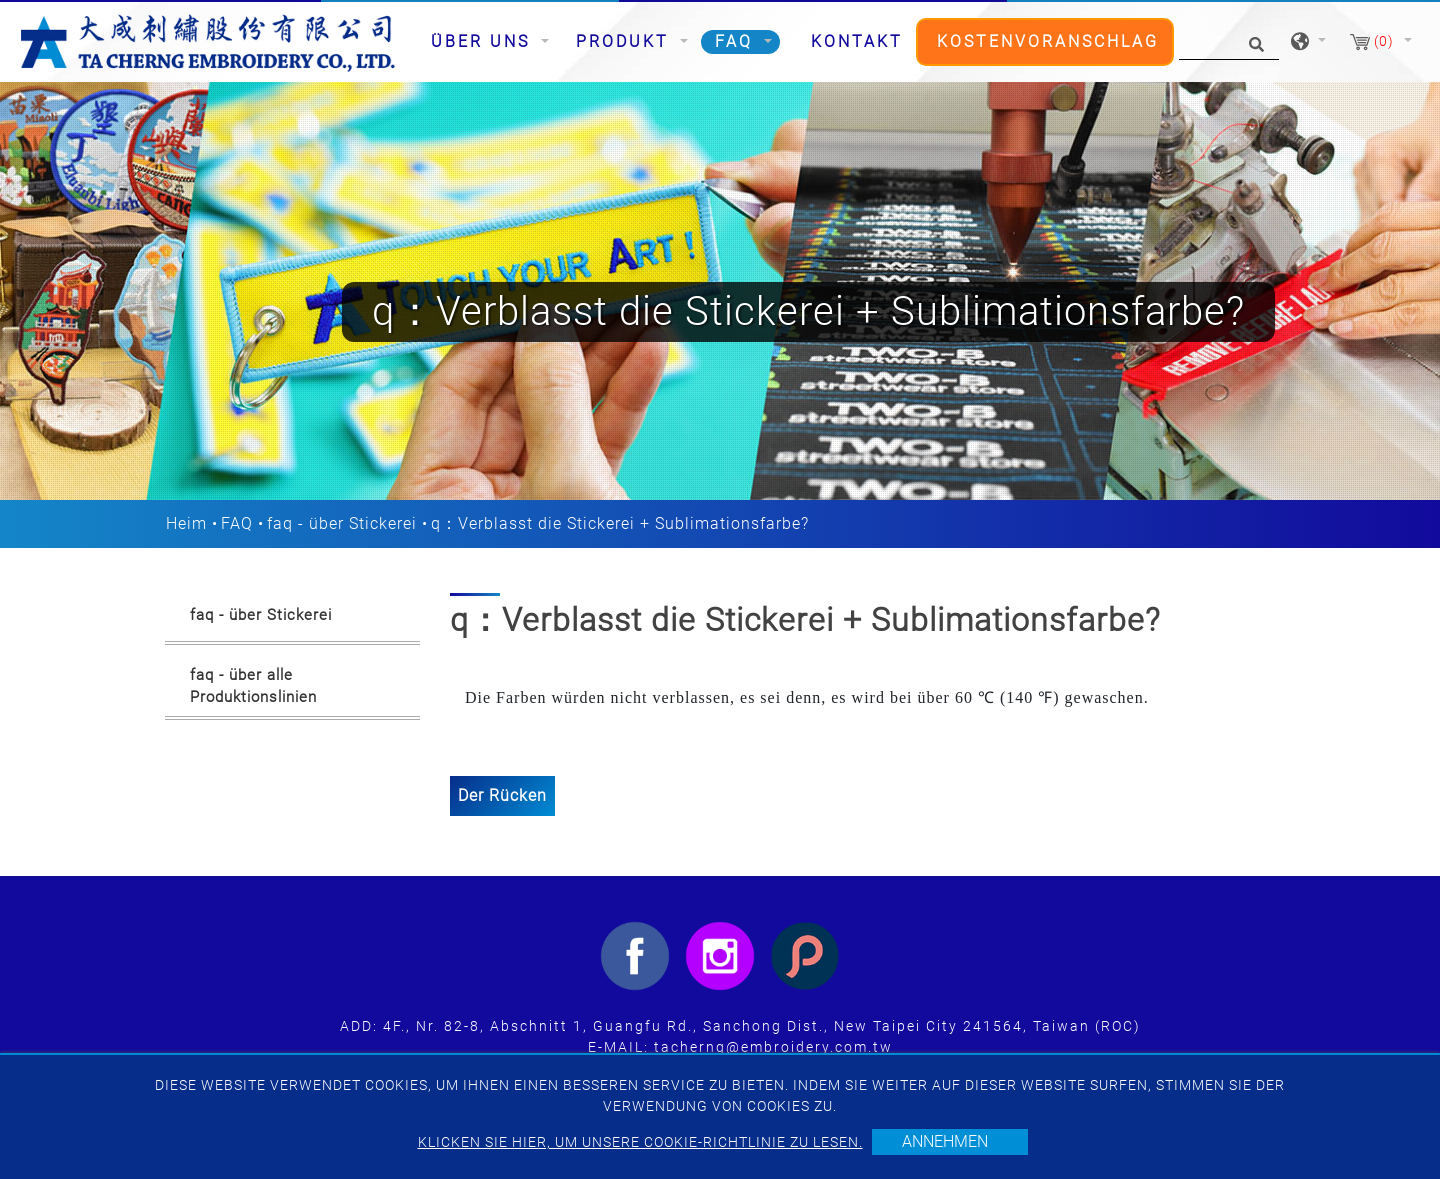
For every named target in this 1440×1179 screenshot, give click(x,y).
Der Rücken (502, 795)
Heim (186, 523)
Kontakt (857, 41)
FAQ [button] (737, 41)
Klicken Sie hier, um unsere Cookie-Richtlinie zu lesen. (640, 1142)
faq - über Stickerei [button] (261, 615)
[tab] (292, 619)
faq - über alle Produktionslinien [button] (253, 686)
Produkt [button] (626, 41)
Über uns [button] (484, 41)
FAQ (237, 523)
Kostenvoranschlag (1048, 41)
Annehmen (945, 1141)
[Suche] (1229, 42)
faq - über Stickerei (342, 523)
